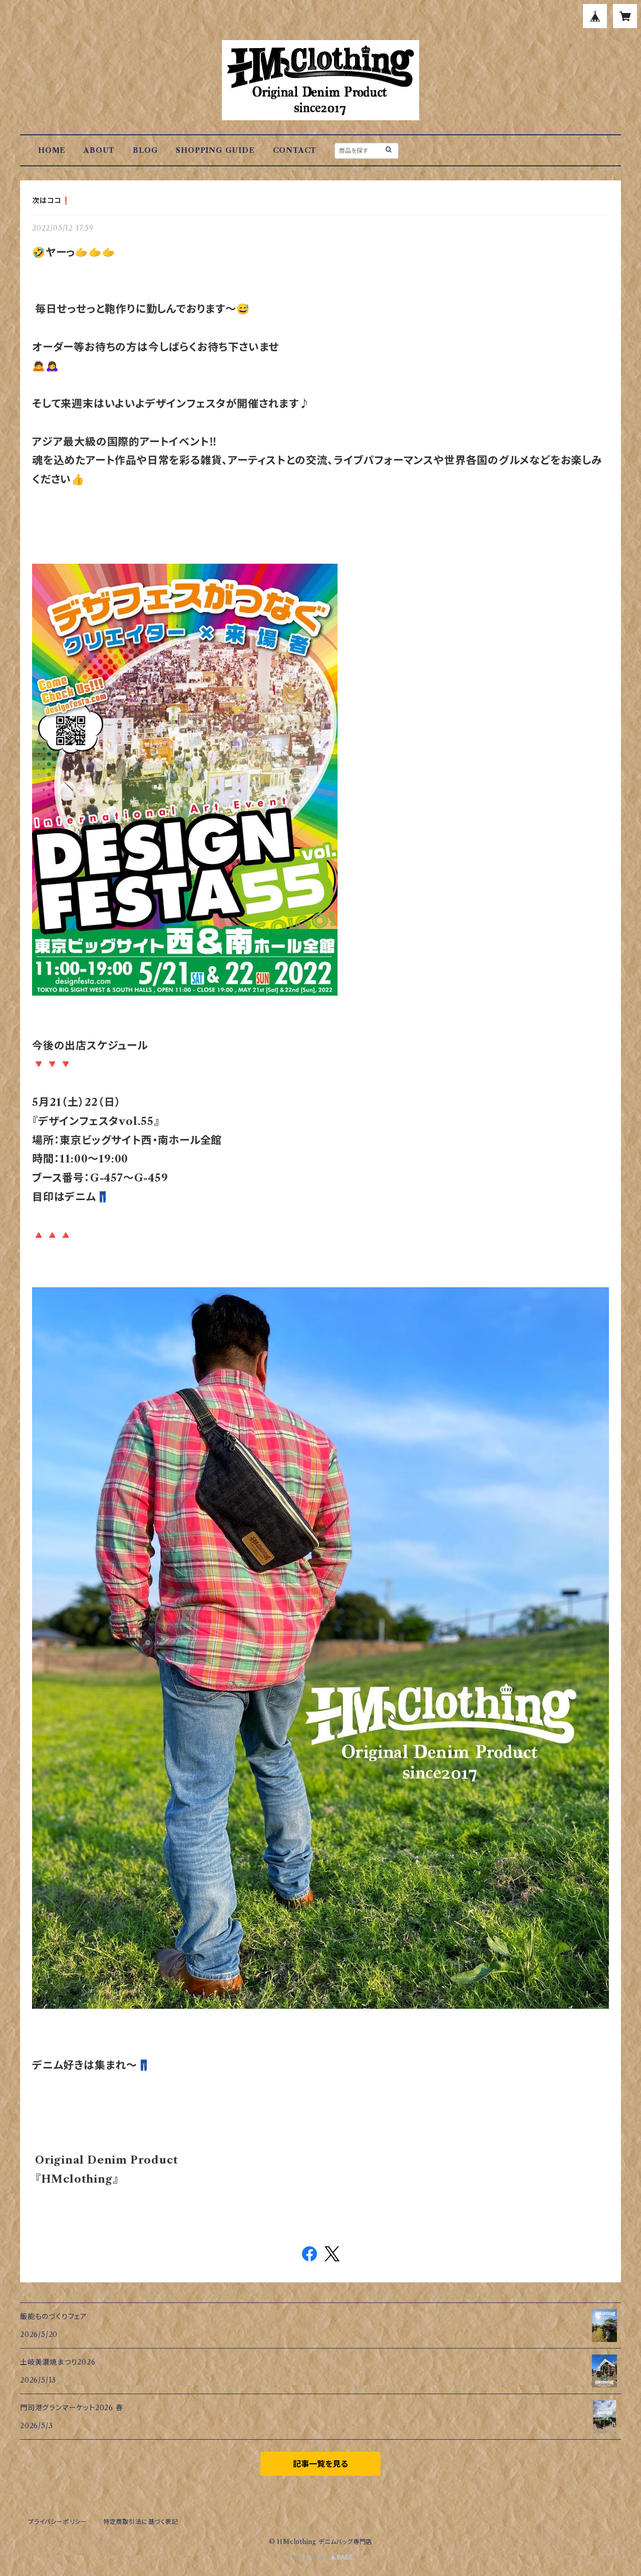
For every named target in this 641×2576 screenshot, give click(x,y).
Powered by (321, 2557)
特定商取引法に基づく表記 (140, 2521)
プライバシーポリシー (57, 2521)
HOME (52, 150)
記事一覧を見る (320, 2464)
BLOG (145, 150)
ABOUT (99, 150)
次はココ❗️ (51, 200)
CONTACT (295, 150)
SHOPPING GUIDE (215, 150)
